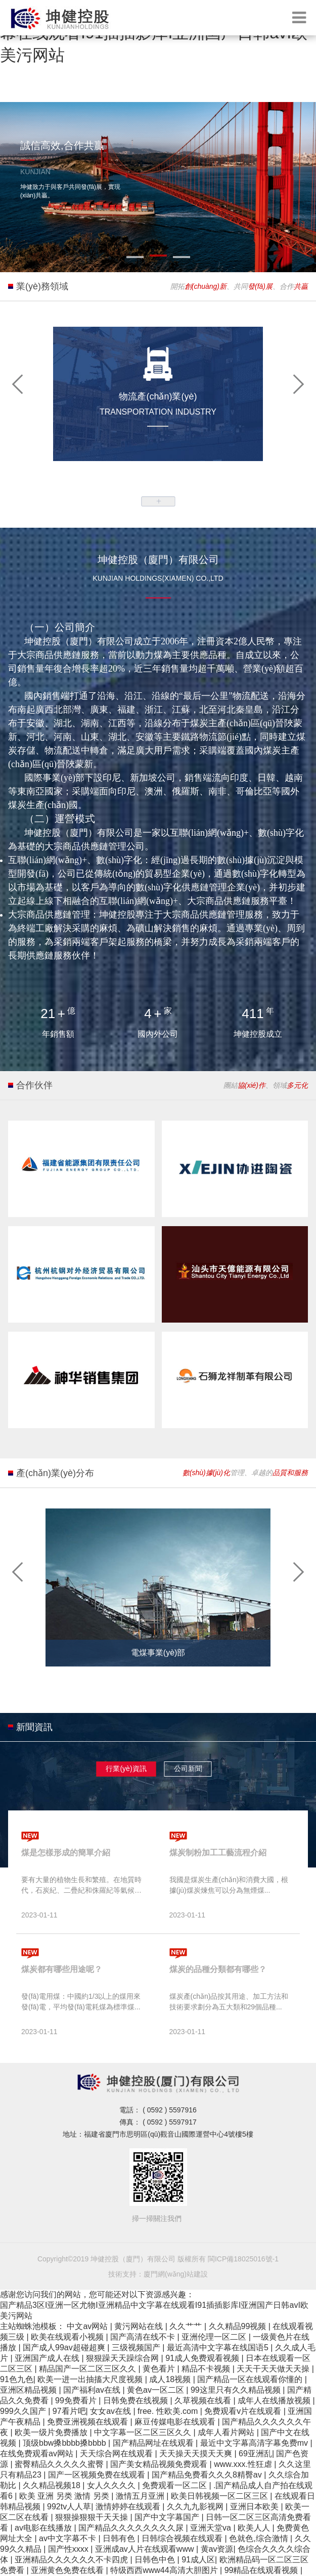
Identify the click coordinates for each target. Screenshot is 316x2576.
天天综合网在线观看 (117, 2453)
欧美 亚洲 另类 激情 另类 (65, 2496)
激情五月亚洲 (141, 2496)
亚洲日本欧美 (255, 2506)
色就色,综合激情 (259, 2538)
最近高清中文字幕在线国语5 (218, 2347)
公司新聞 (188, 1768)
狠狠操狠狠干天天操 (92, 2517)
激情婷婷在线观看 (129, 2506)
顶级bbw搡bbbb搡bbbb (65, 2443)
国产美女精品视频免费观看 (159, 2464)
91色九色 (16, 2379)
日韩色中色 (155, 2559)
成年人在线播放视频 (275, 2400)
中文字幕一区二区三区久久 (143, 2432)
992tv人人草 (69, 2506)
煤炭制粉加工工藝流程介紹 (217, 1852)
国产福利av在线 (92, 2390)
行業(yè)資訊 (126, 1768)
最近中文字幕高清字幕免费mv (255, 2443)
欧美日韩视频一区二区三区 (220, 2496)
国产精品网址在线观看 (154, 2443)
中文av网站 (88, 2326)
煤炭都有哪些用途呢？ (61, 1969)
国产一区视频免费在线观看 (97, 2474)
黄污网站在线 (139, 2326)
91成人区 (198, 2559)
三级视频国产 (137, 2347)
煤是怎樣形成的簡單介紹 (65, 1852)
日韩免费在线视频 (136, 2400)
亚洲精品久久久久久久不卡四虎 (72, 2559)
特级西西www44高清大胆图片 (165, 2570)
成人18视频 (171, 2379)
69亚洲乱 (255, 2453)
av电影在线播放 (44, 2527)
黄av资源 (217, 2549)
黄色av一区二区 (156, 2390)
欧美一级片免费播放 (52, 2432)
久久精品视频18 (52, 2485)
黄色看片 (160, 2368)
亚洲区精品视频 (29, 2390)
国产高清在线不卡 (143, 2337)
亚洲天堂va (211, 2527)
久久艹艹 (186, 2326)
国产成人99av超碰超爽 (65, 2347)
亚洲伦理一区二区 (215, 2337)
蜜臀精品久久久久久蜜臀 (60, 2464)
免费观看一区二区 (175, 2485)
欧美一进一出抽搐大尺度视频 (91, 2379)
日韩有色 (120, 2538)
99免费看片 (77, 2400)
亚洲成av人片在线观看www (145, 2549)
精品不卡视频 (207, 2368)
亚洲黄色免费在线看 (68, 2570)
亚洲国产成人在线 (48, 2358)
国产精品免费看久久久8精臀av (208, 2474)
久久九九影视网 (196, 2506)
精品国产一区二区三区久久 (88, 2368)
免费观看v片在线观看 (243, 2411)
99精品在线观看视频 (262, 2570)
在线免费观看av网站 (37, 2453)
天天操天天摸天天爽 (196, 2453)
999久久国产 (24, 2411)
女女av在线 (111, 2411)
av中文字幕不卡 (68, 2538)
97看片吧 (69, 2411)
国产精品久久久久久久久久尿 (132, 2527)
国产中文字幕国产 (167, 2517)
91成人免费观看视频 (203, 2358)
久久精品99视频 (238, 2326)
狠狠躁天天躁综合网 (123, 2358)
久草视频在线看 (203, 2400)
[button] (18, 383)
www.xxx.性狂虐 (244, 2464)
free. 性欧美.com (169, 2411)
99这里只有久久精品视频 (237, 2390)
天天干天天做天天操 (274, 2368)
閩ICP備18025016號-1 (243, 2259)
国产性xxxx (69, 2549)
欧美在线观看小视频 (68, 2337)
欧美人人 (255, 2527)
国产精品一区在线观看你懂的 (250, 2379)
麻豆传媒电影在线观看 (175, 2421)
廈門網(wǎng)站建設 (176, 2274)
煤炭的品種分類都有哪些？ (217, 1969)
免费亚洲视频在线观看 (88, 2421)
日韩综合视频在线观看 (183, 2538)
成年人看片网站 (227, 2432)
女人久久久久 (112, 2485)
